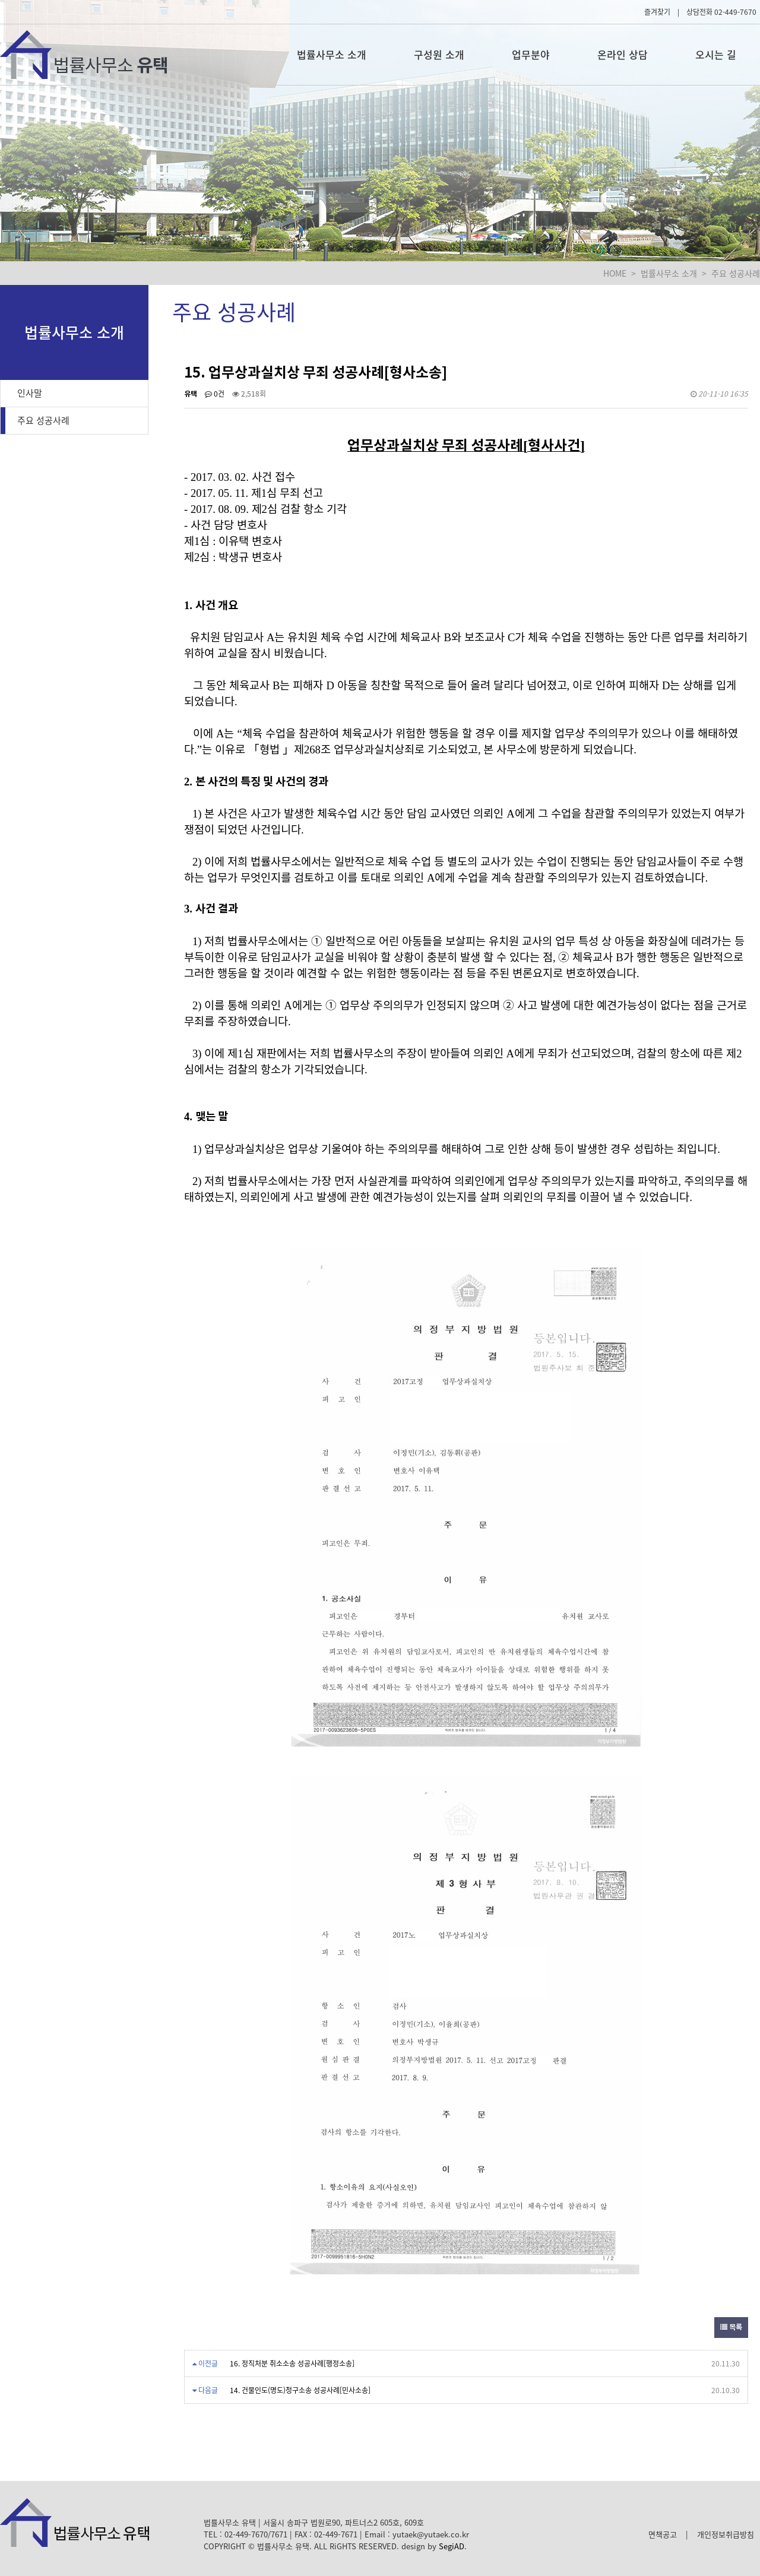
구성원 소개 (439, 54)
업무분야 (531, 54)
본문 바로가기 (0, 0)
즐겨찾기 (657, 12)
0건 (214, 393)
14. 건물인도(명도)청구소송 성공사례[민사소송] (300, 2390)
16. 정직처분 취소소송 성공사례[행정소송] (292, 2363)
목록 (731, 2327)
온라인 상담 (622, 54)
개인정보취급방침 (725, 2534)
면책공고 (662, 2534)
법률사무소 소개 (331, 54)
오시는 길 (715, 54)
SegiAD (451, 2546)
